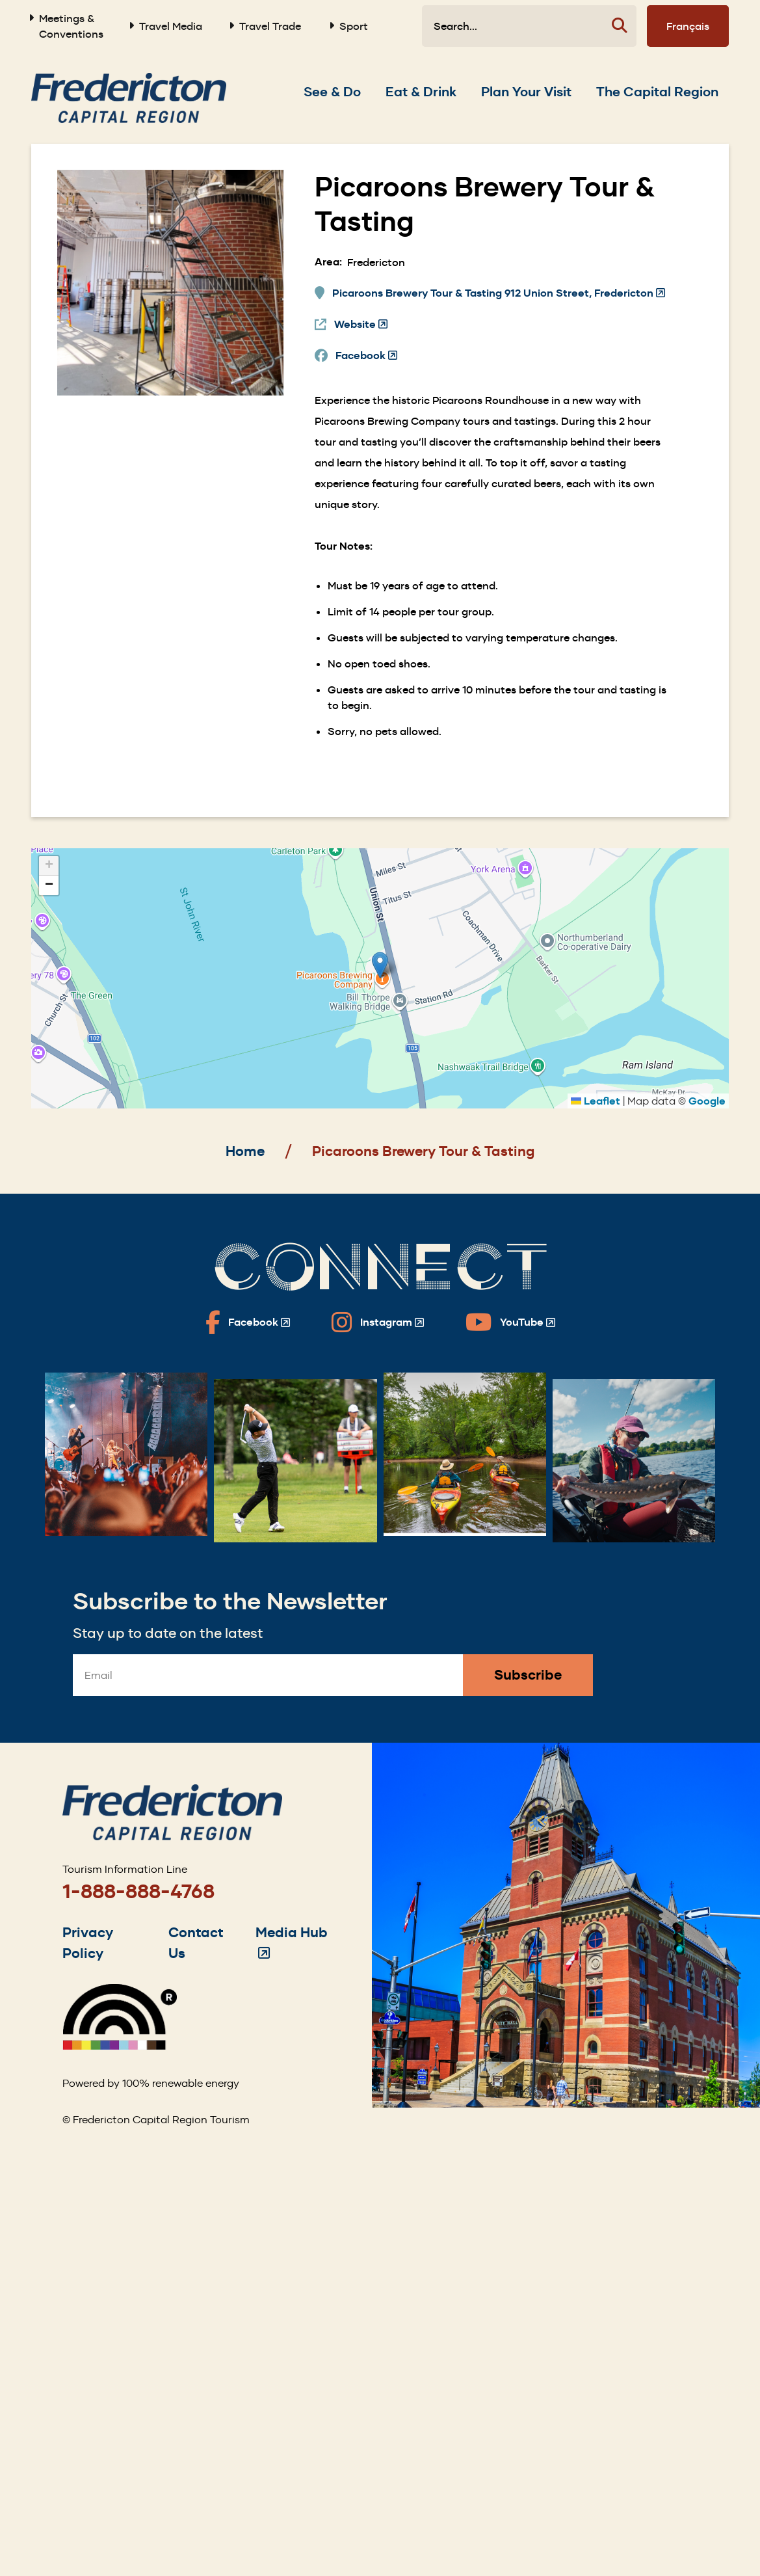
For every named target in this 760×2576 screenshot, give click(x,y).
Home (245, 1151)
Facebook (366, 356)
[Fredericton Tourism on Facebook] (247, 1322)
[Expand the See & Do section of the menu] (332, 92)
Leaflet (595, 1101)
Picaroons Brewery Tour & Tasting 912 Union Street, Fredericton (498, 293)
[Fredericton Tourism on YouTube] (510, 1322)
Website (360, 324)
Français (687, 26)
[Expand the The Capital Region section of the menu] (657, 92)
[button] (380, 965)
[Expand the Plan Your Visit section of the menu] (526, 92)
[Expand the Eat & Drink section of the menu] (421, 92)
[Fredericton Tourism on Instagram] (378, 1322)
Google (707, 1101)
